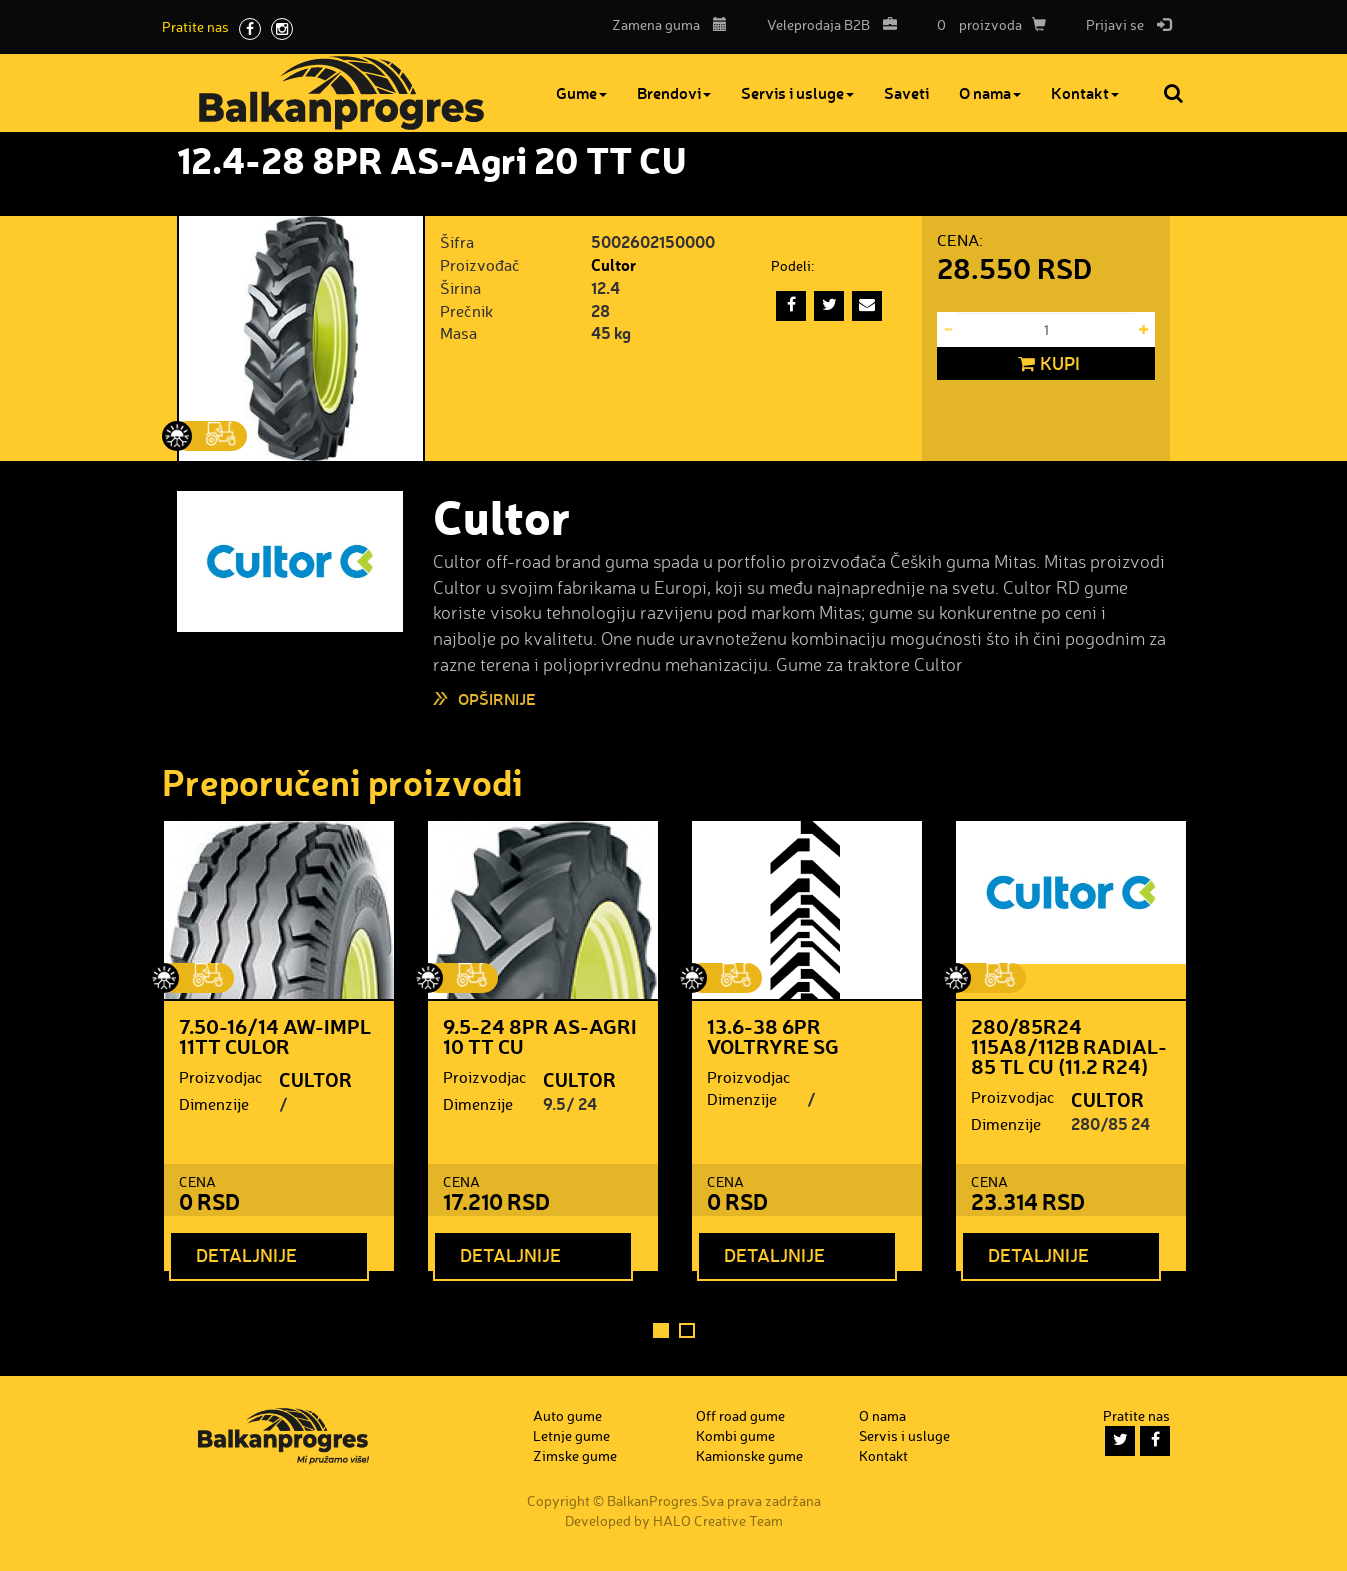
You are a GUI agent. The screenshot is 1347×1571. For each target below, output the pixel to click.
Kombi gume (735, 1435)
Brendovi (674, 92)
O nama (990, 92)
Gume (581, 92)
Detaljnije (246, 1255)
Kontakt (1085, 92)
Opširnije (497, 698)
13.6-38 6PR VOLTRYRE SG (773, 1036)
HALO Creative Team (718, 1520)
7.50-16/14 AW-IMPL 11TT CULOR (275, 1036)
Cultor (613, 264)
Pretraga (1175, 93)
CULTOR (315, 1079)
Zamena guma (669, 24)
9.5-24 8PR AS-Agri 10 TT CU (540, 1036)
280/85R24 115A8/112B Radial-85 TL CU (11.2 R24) (1069, 1046)
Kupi (1046, 364)
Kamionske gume (749, 1455)
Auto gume (567, 1415)
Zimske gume (575, 1455)
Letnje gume (571, 1435)
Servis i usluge (797, 92)
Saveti (906, 92)
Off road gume (740, 1415)
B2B (827, 24)
